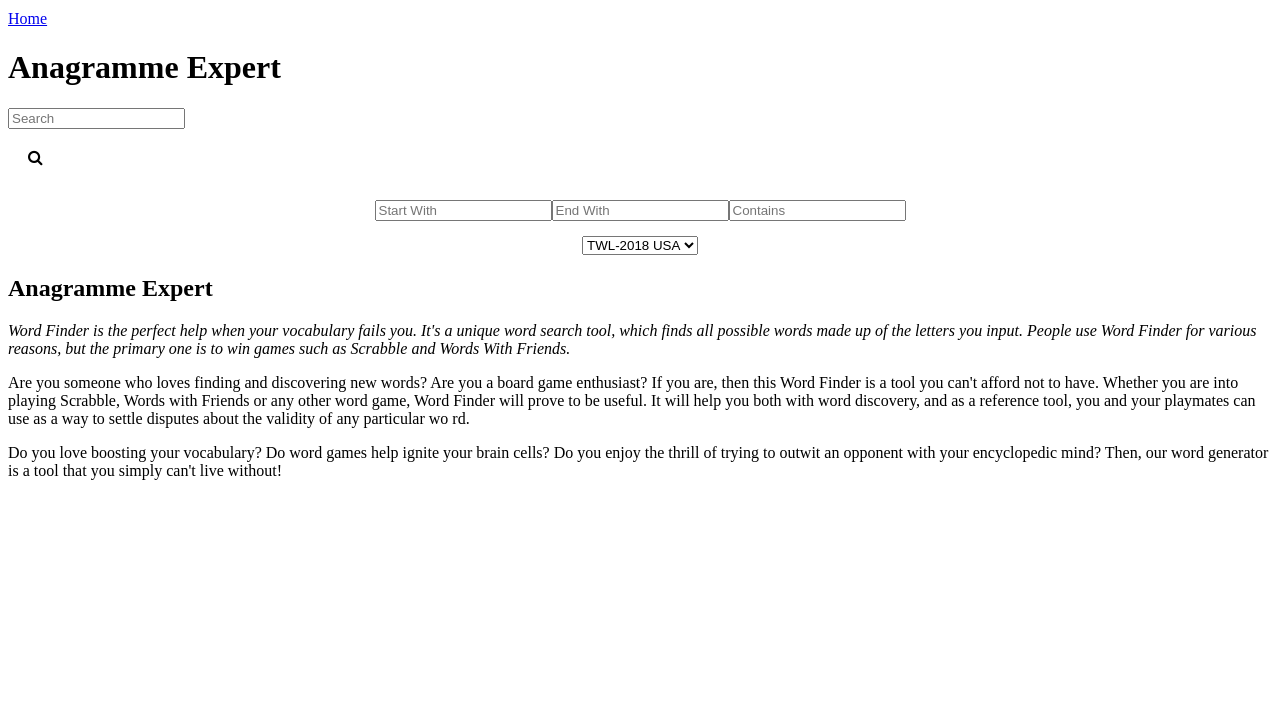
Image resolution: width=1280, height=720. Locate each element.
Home (27, 18)
